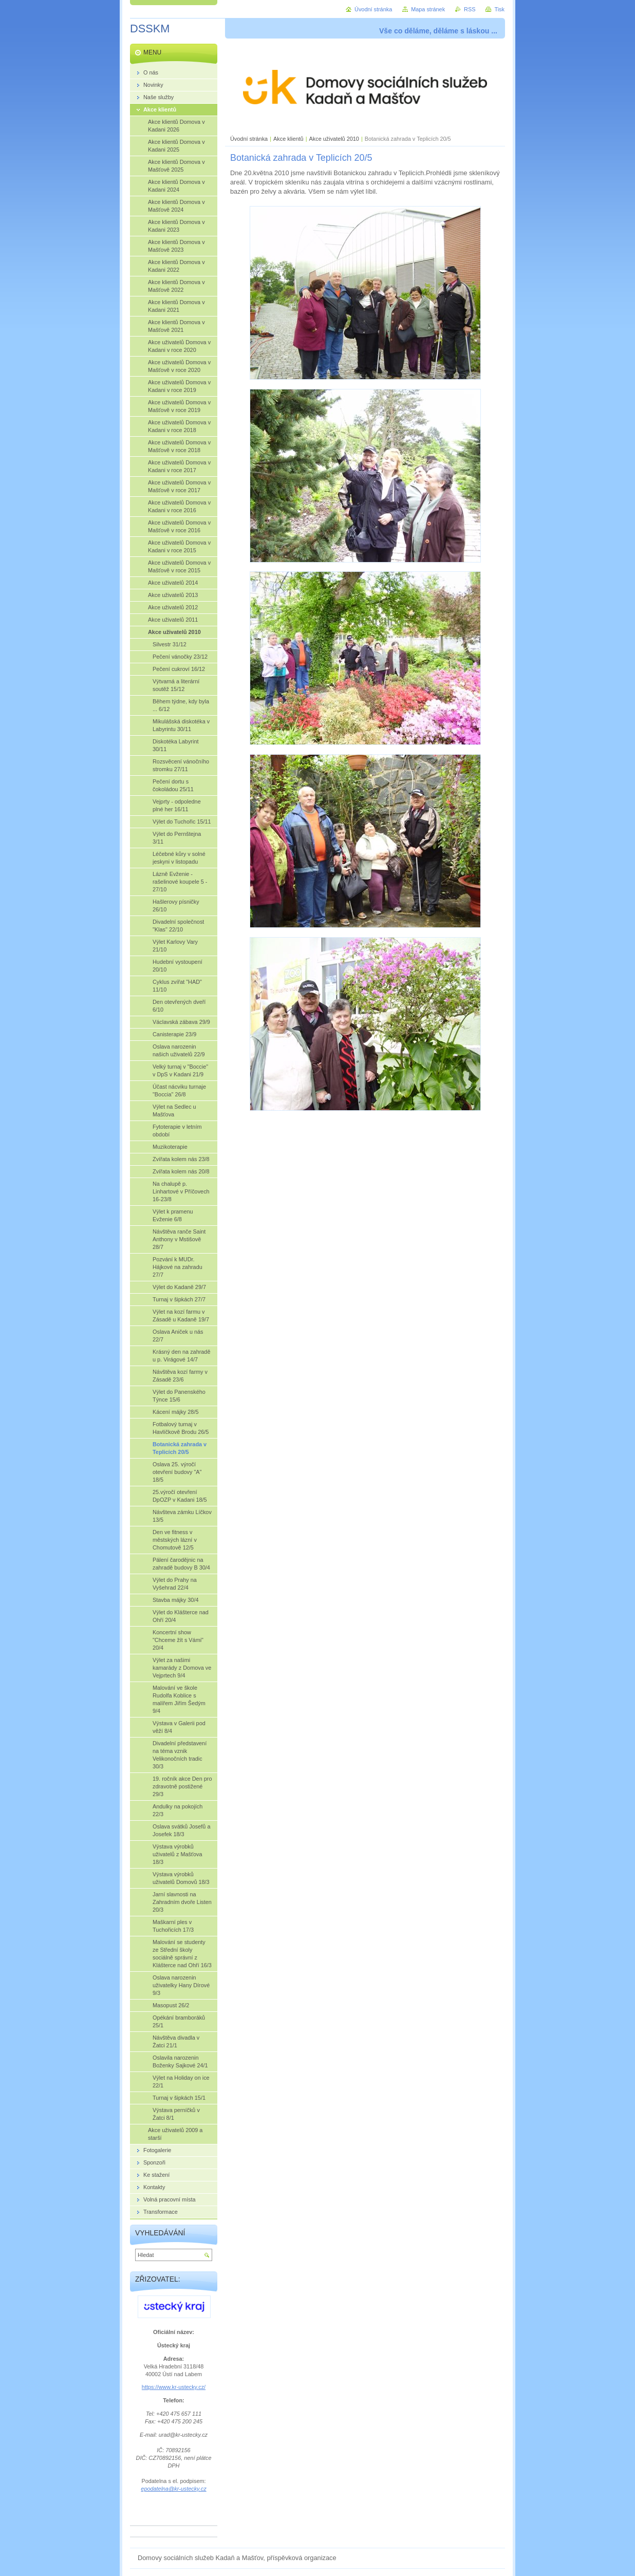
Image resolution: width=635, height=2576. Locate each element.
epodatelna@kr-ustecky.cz (173, 2489)
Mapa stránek (428, 9)
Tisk (499, 9)
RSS (469, 9)
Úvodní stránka (249, 139)
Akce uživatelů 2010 (334, 139)
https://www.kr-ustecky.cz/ (174, 2387)
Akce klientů (288, 139)
